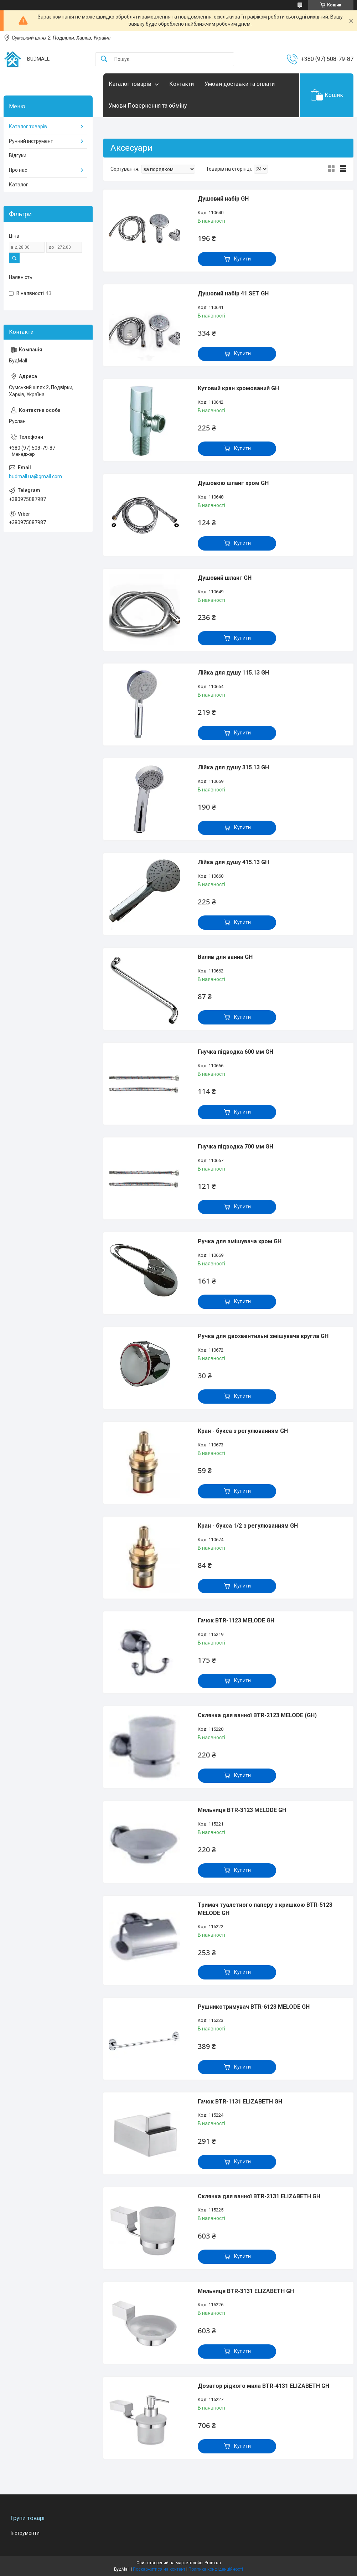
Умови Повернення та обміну (148, 105)
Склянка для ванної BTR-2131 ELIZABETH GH (259, 2196)
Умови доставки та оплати (240, 84)
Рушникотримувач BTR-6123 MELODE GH (254, 2006)
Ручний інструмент (31, 141)
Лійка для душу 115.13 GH (233, 672)
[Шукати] (104, 59)
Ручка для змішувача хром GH (239, 1241)
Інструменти (25, 2533)
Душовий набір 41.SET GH (233, 293)
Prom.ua (213, 2562)
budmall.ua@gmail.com (35, 476)
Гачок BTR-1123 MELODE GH (236, 1620)
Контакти (181, 84)
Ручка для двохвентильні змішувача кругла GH (263, 1336)
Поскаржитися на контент (159, 2569)
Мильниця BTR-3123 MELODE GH (242, 1810)
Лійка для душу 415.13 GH (233, 862)
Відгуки (17, 155)
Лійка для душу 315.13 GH (233, 767)
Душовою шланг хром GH (233, 483)
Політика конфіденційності (215, 2569)
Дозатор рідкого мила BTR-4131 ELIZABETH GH (263, 2386)
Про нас (18, 170)
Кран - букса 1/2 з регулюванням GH (248, 1525)
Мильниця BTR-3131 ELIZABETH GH (246, 2291)
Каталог (18, 184)
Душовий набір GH (223, 198)
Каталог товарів (130, 84)
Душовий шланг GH (225, 577)
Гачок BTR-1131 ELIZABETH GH (240, 2101)
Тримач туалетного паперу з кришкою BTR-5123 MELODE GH (265, 1908)
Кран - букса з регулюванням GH (243, 1431)
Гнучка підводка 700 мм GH (235, 1146)
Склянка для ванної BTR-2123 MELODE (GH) (257, 1715)
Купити (242, 259)
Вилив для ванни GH (225, 957)
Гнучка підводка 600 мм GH (235, 1051)
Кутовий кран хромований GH (238, 388)
